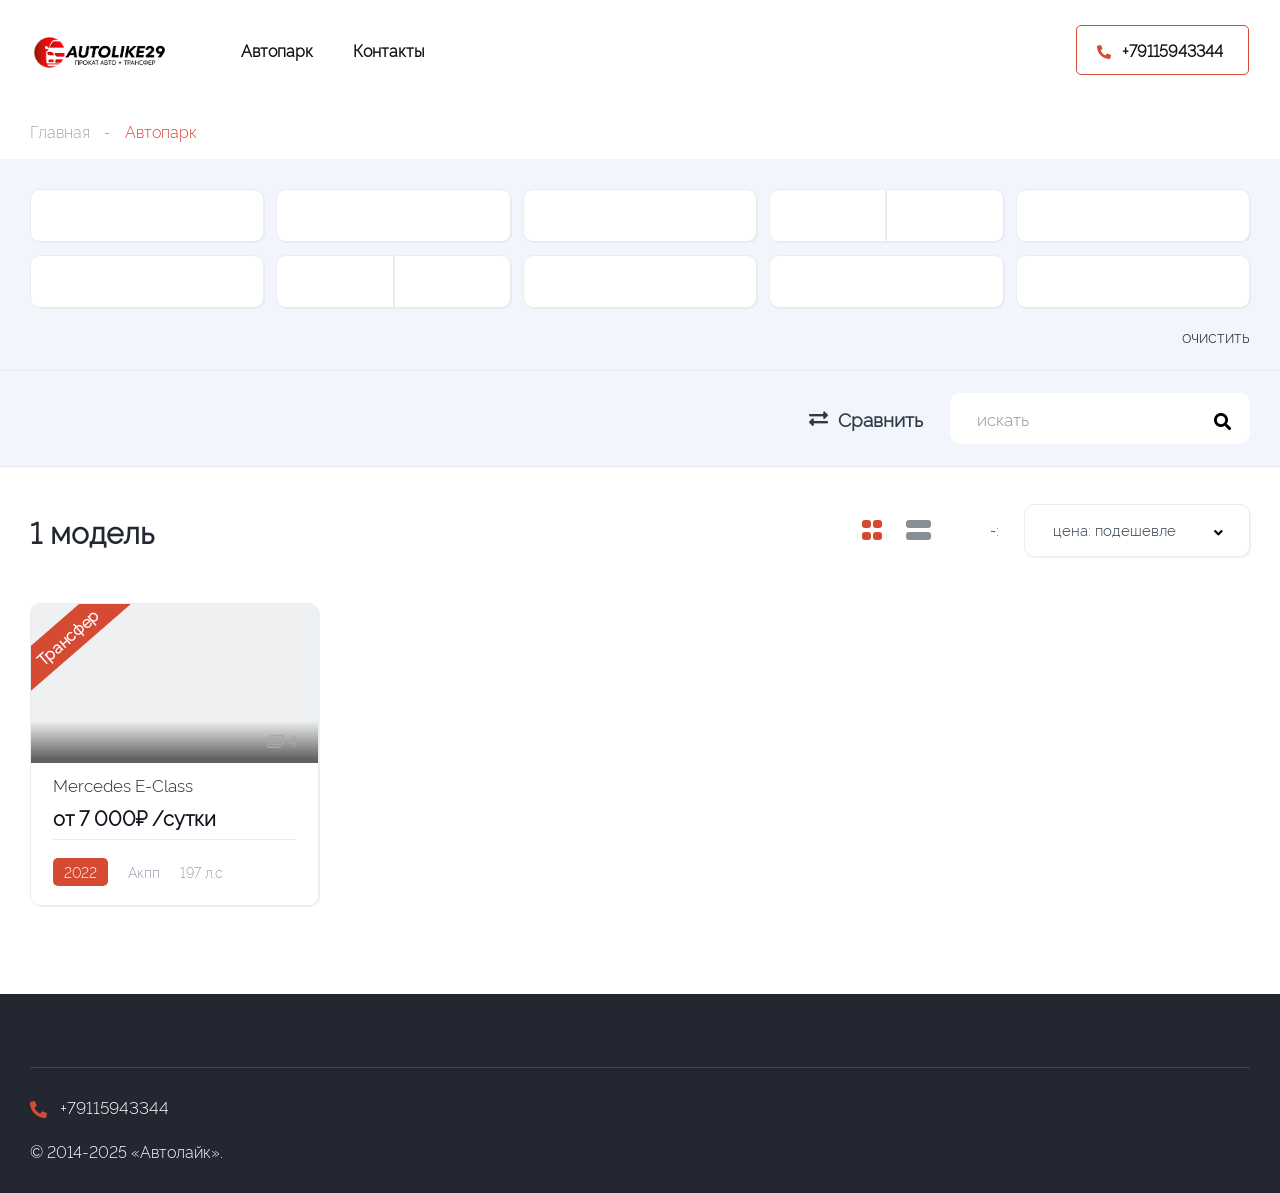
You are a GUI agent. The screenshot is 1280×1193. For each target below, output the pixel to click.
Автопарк (277, 50)
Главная (60, 131)
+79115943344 (99, 1106)
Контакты (389, 50)
